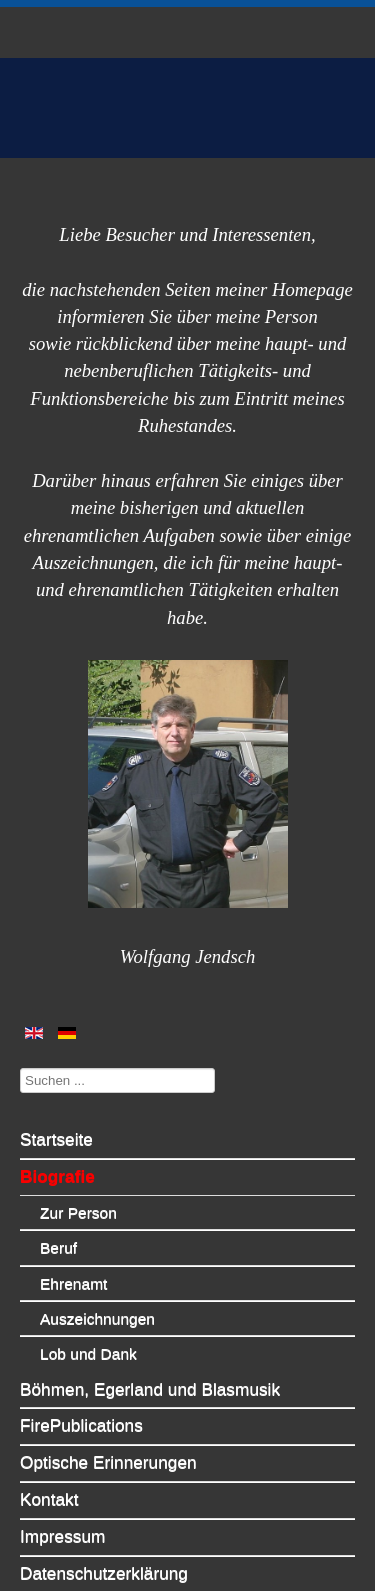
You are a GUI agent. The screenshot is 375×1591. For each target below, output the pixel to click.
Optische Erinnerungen (108, 1421)
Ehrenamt (73, 1242)
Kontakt (49, 1458)
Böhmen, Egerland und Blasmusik (150, 1348)
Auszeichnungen (97, 1277)
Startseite (56, 1098)
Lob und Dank (88, 1312)
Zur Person (78, 1171)
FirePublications (81, 1384)
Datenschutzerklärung (104, 1532)
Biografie (57, 1135)
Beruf (58, 1206)
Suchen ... (20, 1026)
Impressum (62, 1495)
